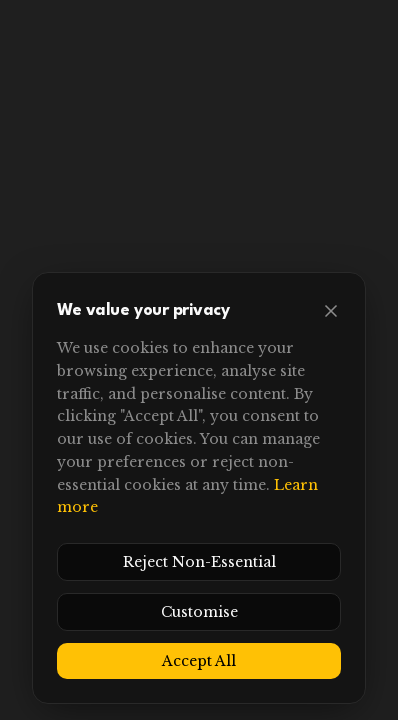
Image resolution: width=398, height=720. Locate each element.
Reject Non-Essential (199, 562)
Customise (199, 612)
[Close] (331, 311)
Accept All (199, 661)
